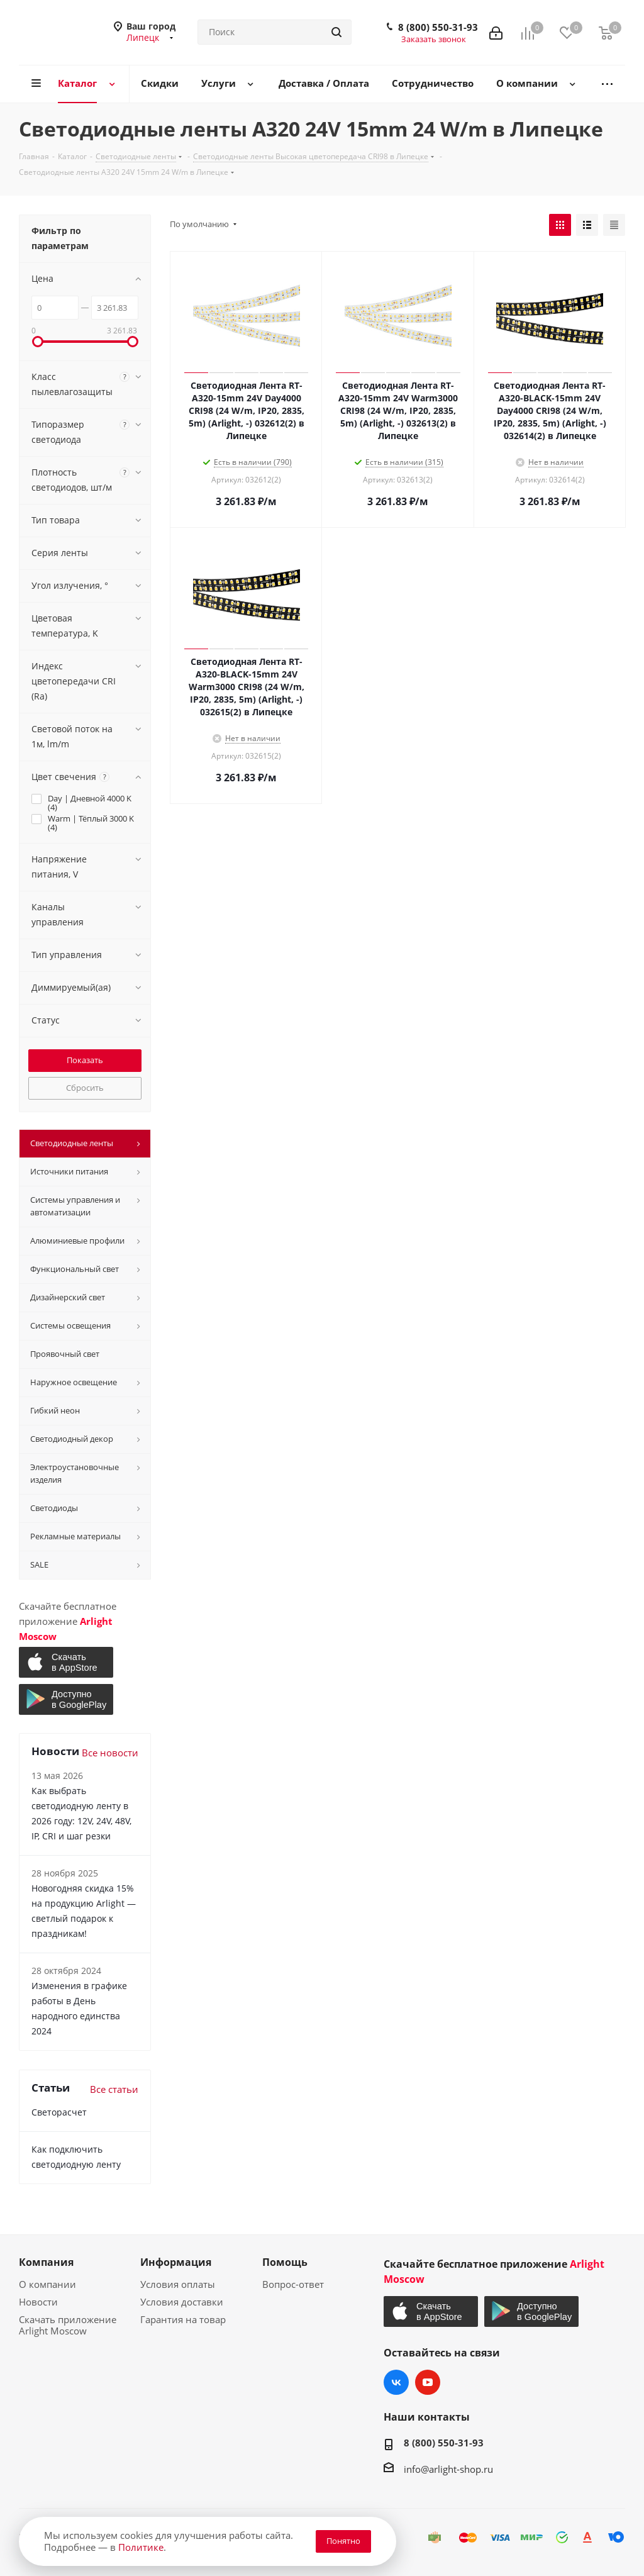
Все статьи (114, 2089)
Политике (141, 2547)
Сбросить (85, 1087)
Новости (38, 2301)
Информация (175, 2262)
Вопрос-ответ (293, 2284)
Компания (46, 2262)
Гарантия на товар (183, 2319)
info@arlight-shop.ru (448, 2469)
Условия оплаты (177, 2284)
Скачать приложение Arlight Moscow (67, 2325)
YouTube (427, 2382)
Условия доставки (181, 2301)
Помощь (285, 2262)
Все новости (110, 1752)
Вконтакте (396, 2382)
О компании (47, 2284)
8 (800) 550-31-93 (438, 27)
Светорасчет (59, 2112)
